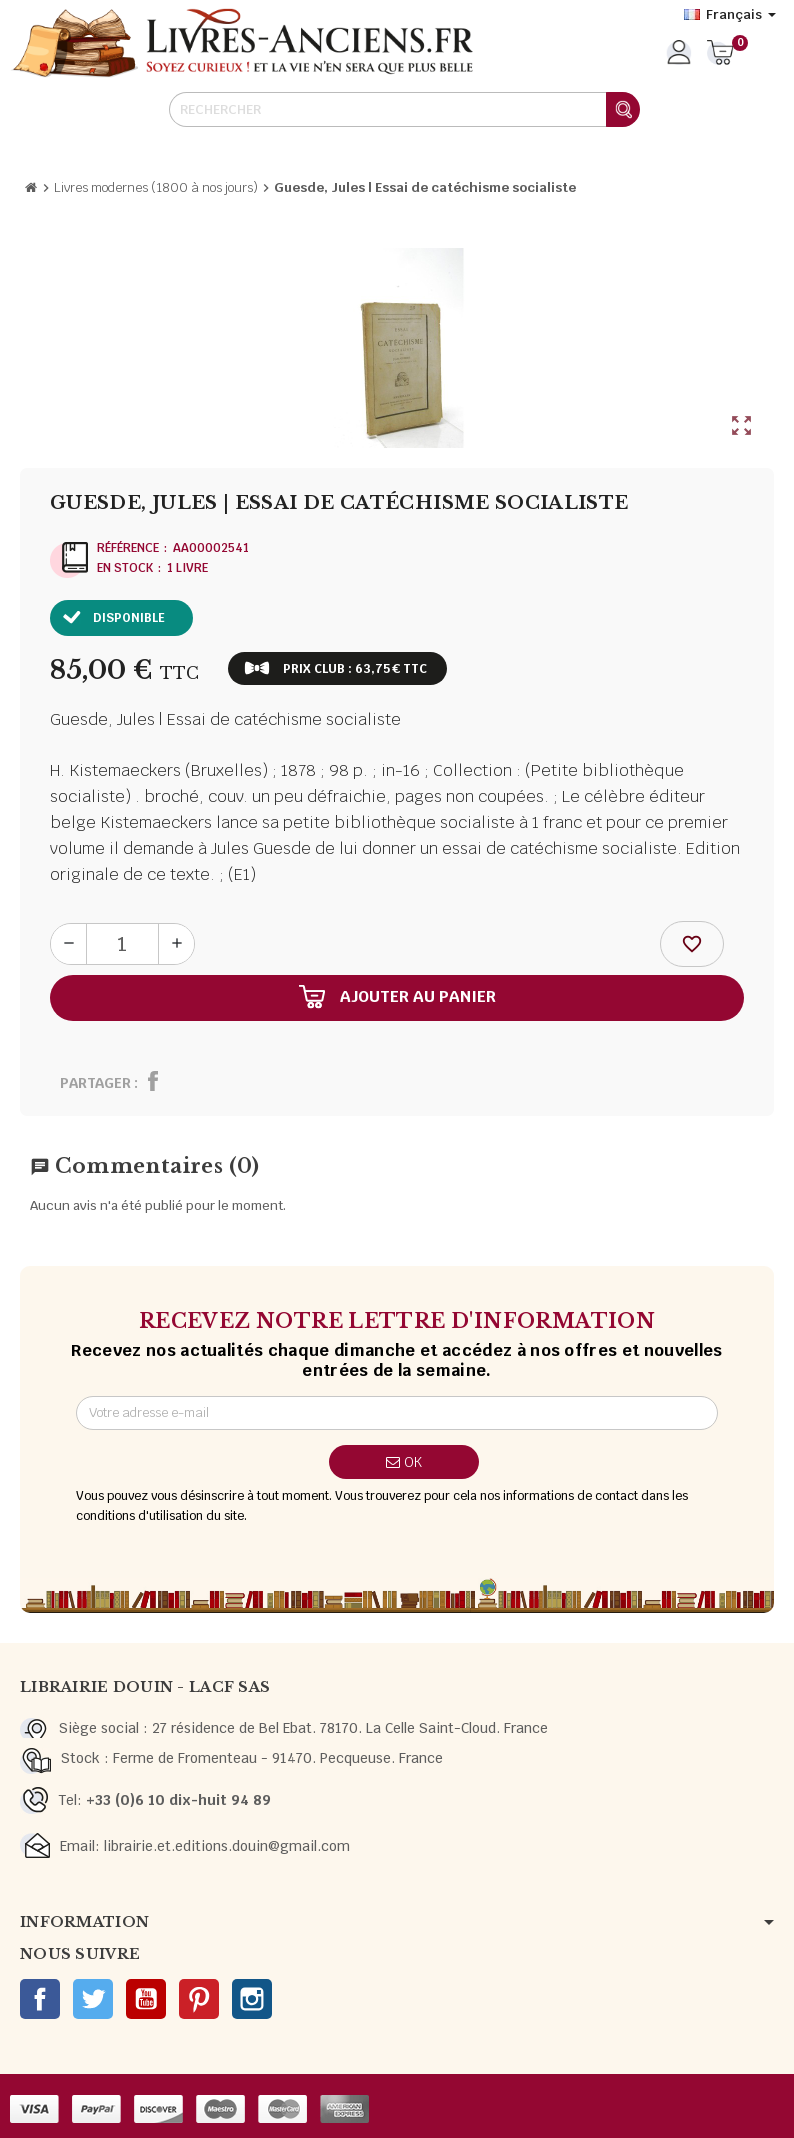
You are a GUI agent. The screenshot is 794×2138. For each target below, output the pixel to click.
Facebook (40, 1999)
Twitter (93, 1999)
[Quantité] (122, 944)
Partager (95, 1083)
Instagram (252, 1999)
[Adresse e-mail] (397, 1413)
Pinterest (199, 1999)
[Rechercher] (404, 109)
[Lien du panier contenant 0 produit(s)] (720, 54)
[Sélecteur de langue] (730, 15)
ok (404, 1462)
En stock (125, 568)
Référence (128, 548)
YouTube (146, 1999)
